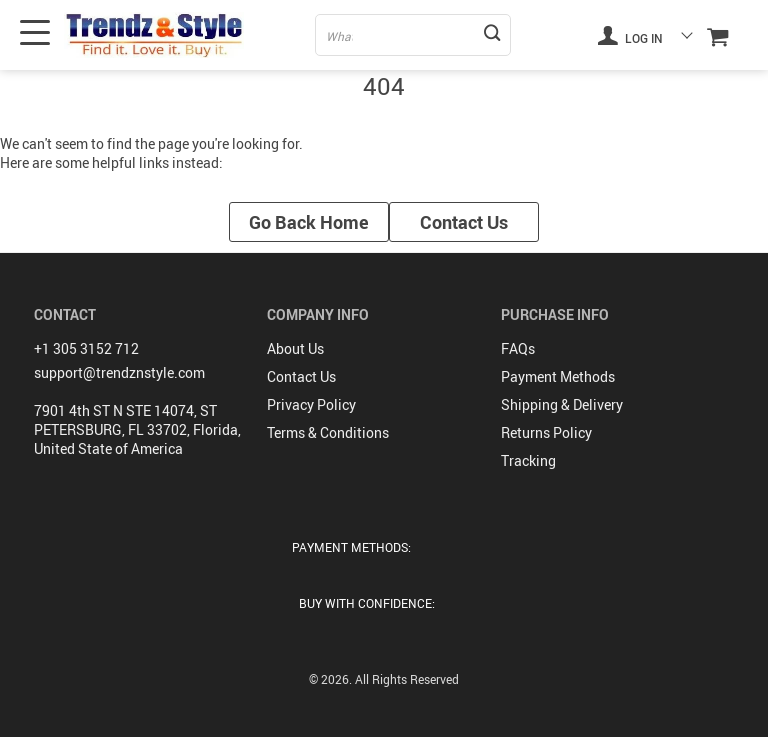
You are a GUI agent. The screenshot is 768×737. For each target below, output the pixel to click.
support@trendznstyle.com (119, 372)
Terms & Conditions (328, 432)
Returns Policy (546, 432)
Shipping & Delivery (562, 404)
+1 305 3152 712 (86, 348)
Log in (630, 35)
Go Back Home (309, 222)
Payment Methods (558, 376)
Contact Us (464, 222)
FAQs (518, 348)
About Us (295, 348)
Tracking (528, 460)
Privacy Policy (311, 404)
